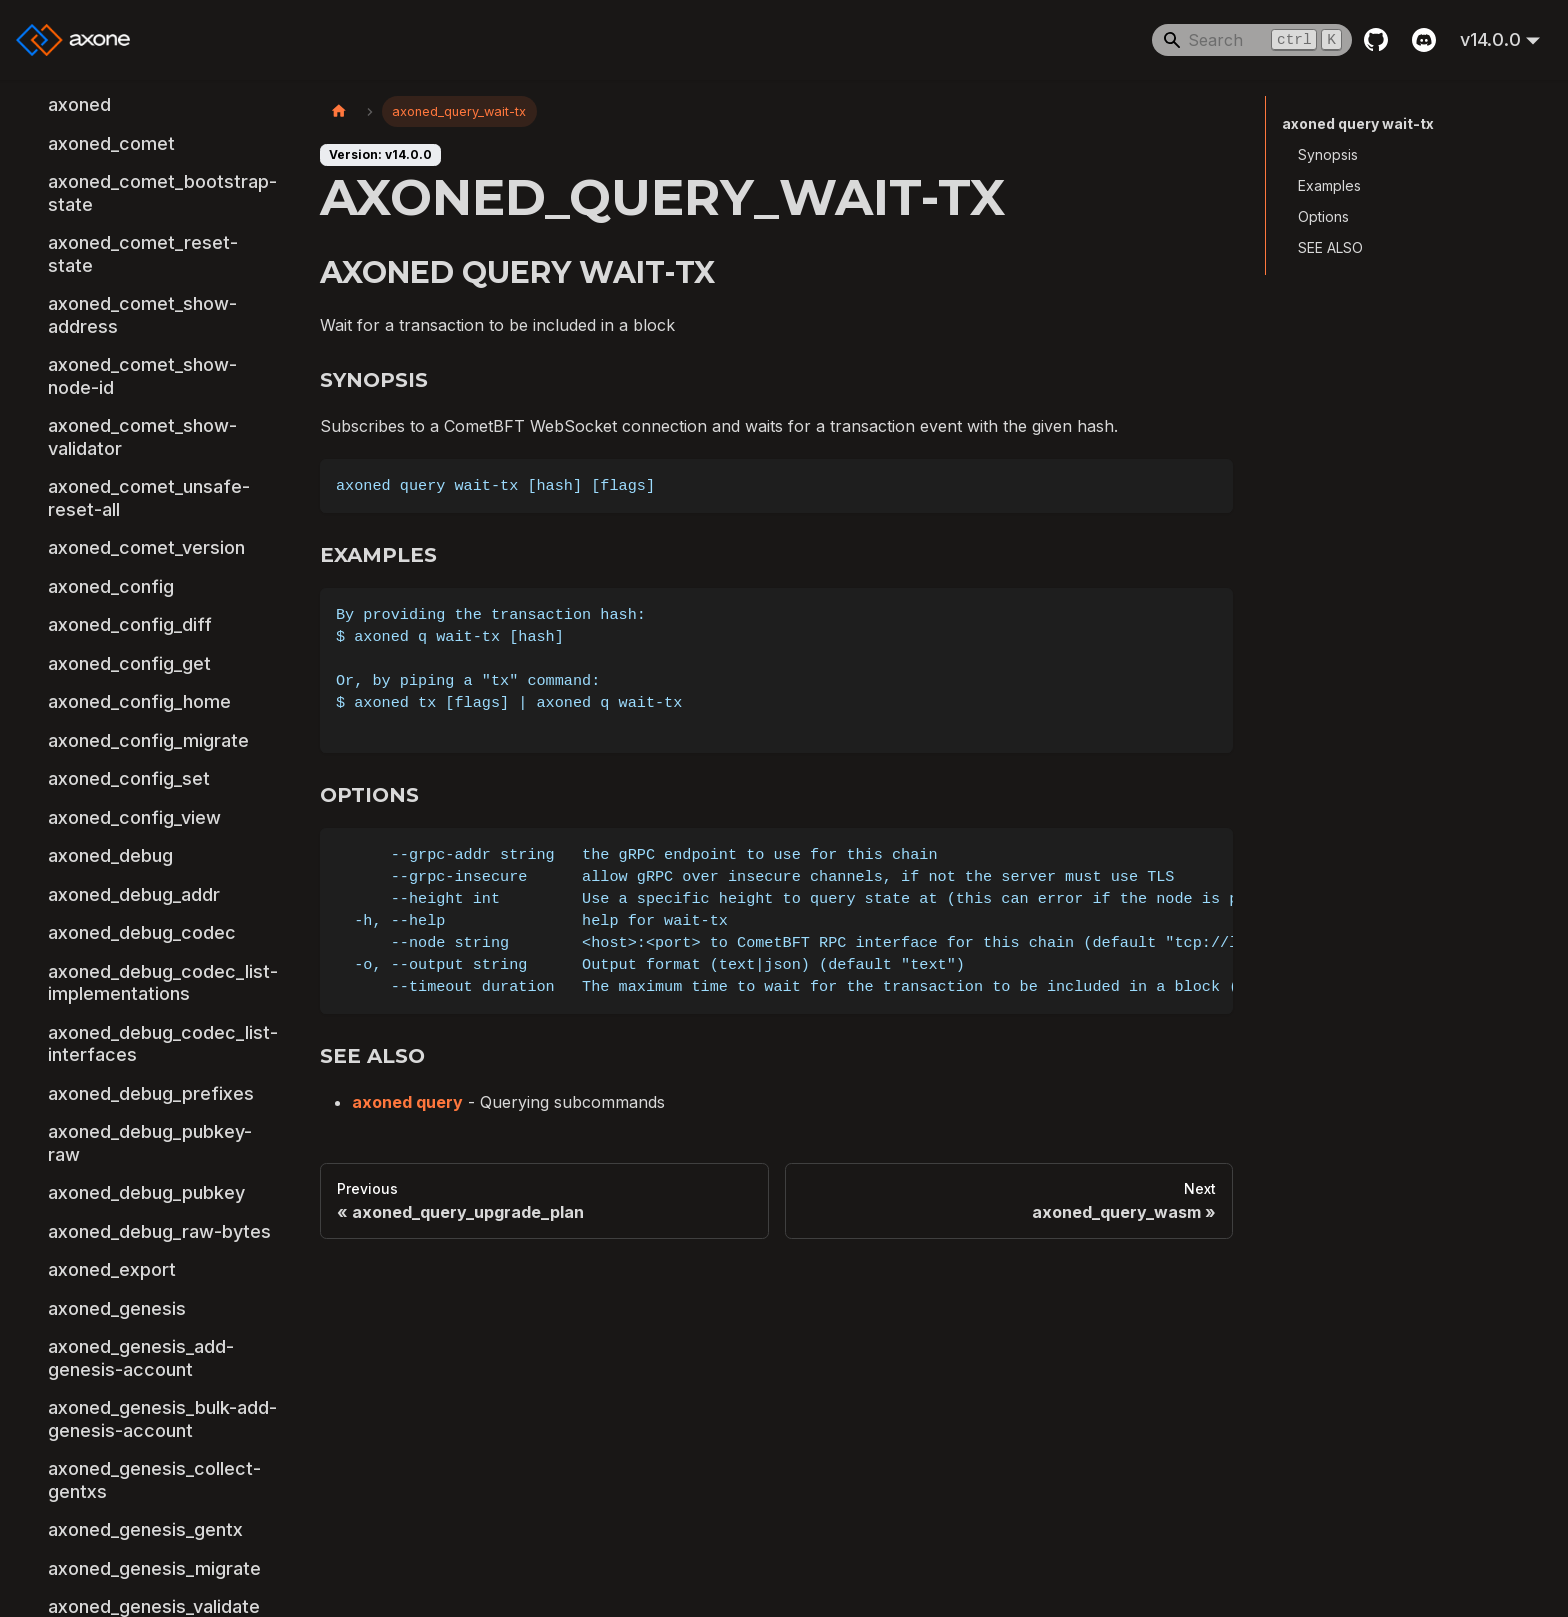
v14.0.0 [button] (1490, 39)
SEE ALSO (1330, 247)
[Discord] (1424, 40)
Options (1323, 216)
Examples (1329, 185)
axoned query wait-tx (1358, 123)
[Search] (1252, 40)
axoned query (407, 1102)
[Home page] (339, 111)
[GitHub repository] (1376, 40)
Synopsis (1328, 154)
